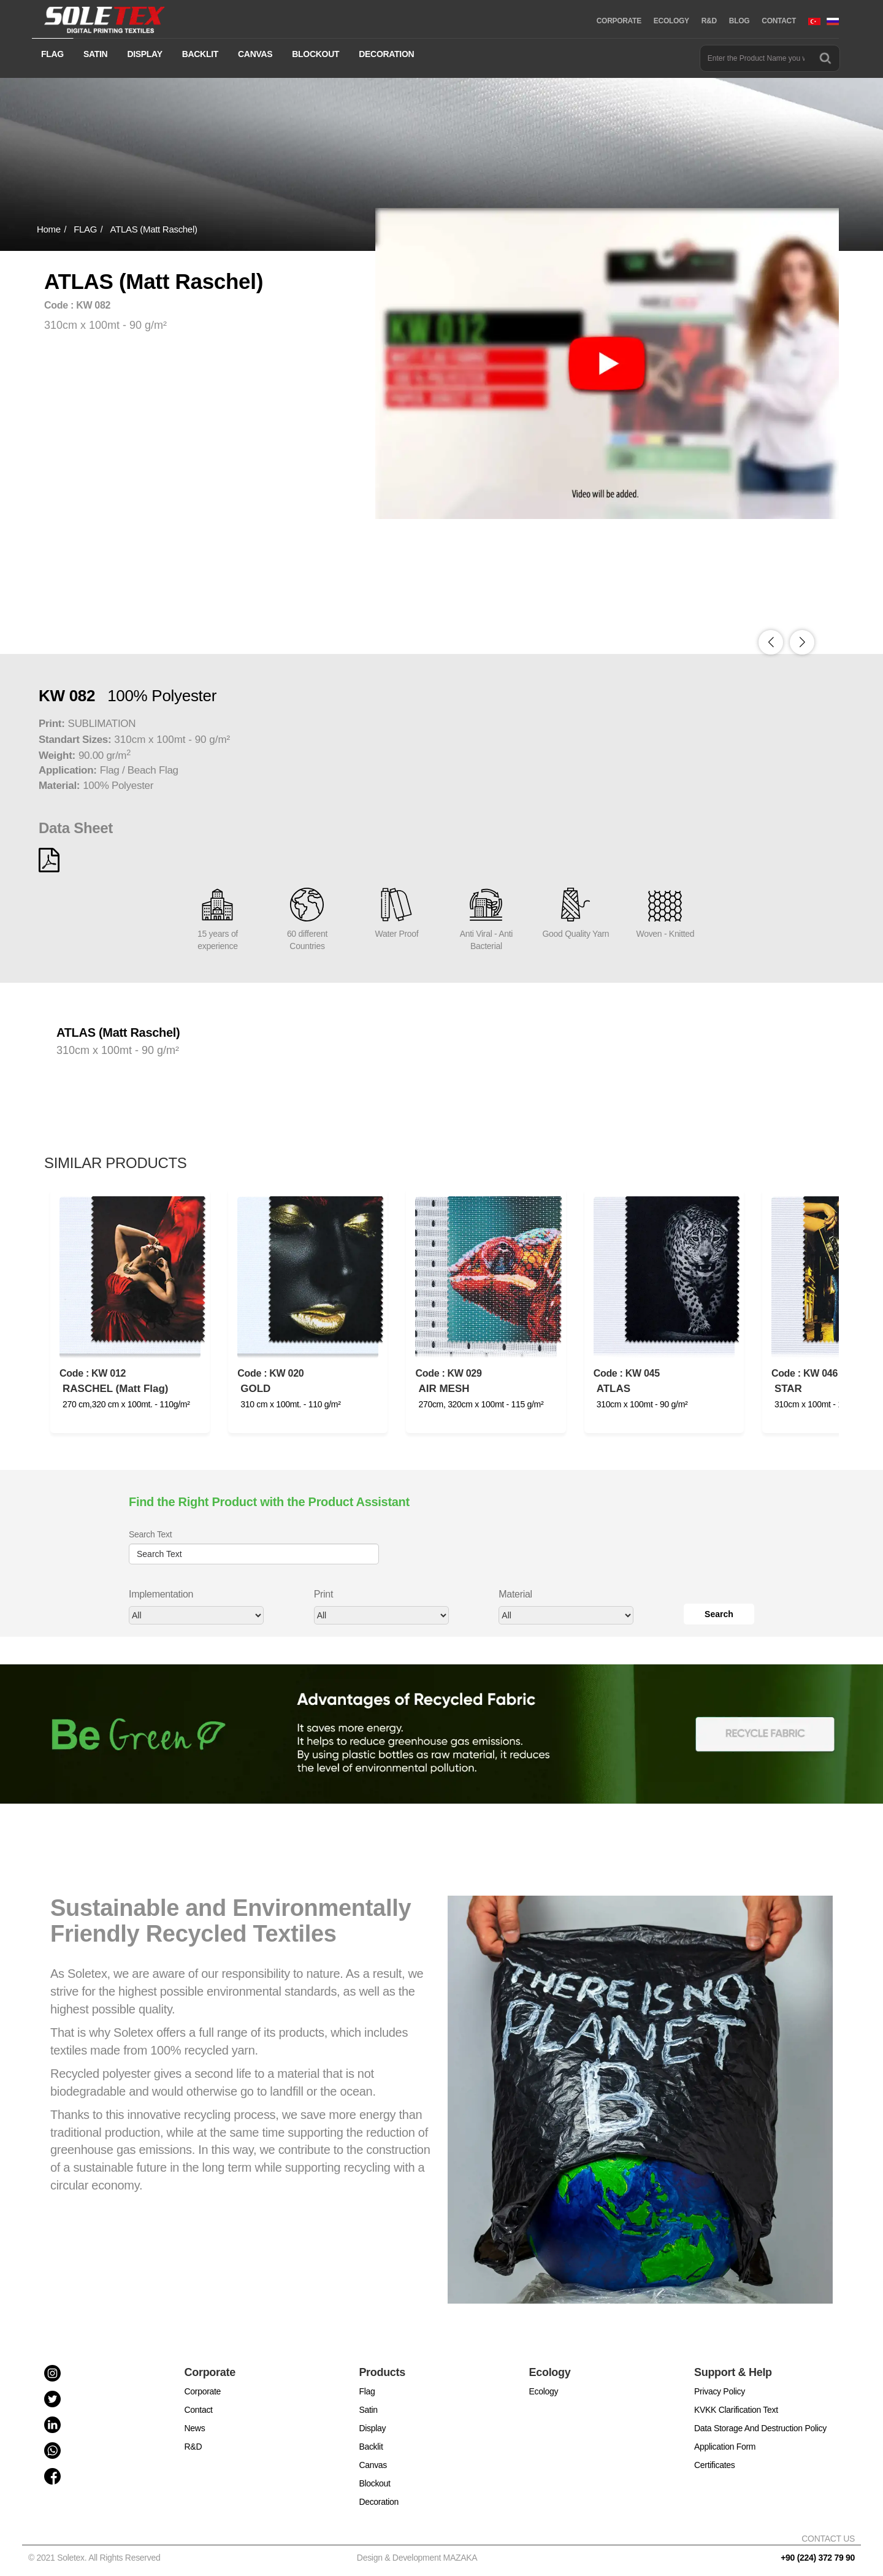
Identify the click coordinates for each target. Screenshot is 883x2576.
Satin (368, 2410)
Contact (199, 2410)
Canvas (373, 2465)
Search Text (150, 1534)
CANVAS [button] (255, 54)
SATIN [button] (95, 54)
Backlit (371, 2446)
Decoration (379, 2502)
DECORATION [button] (386, 54)
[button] (802, 642)
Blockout (374, 2483)
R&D (709, 21)
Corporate (203, 2391)
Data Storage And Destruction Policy (760, 2428)
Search (719, 1614)
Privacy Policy (719, 2391)
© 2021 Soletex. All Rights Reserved (96, 2558)
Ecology (544, 2391)
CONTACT (779, 21)
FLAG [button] (52, 54)
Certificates (714, 2465)
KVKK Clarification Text (736, 2410)
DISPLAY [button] (144, 54)
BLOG (739, 21)
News (195, 2428)
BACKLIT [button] (200, 54)
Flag (367, 2391)
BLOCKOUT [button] (315, 54)
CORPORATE (619, 21)
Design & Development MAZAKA (417, 2558)
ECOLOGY (671, 21)
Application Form (724, 2446)
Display (372, 2428)
